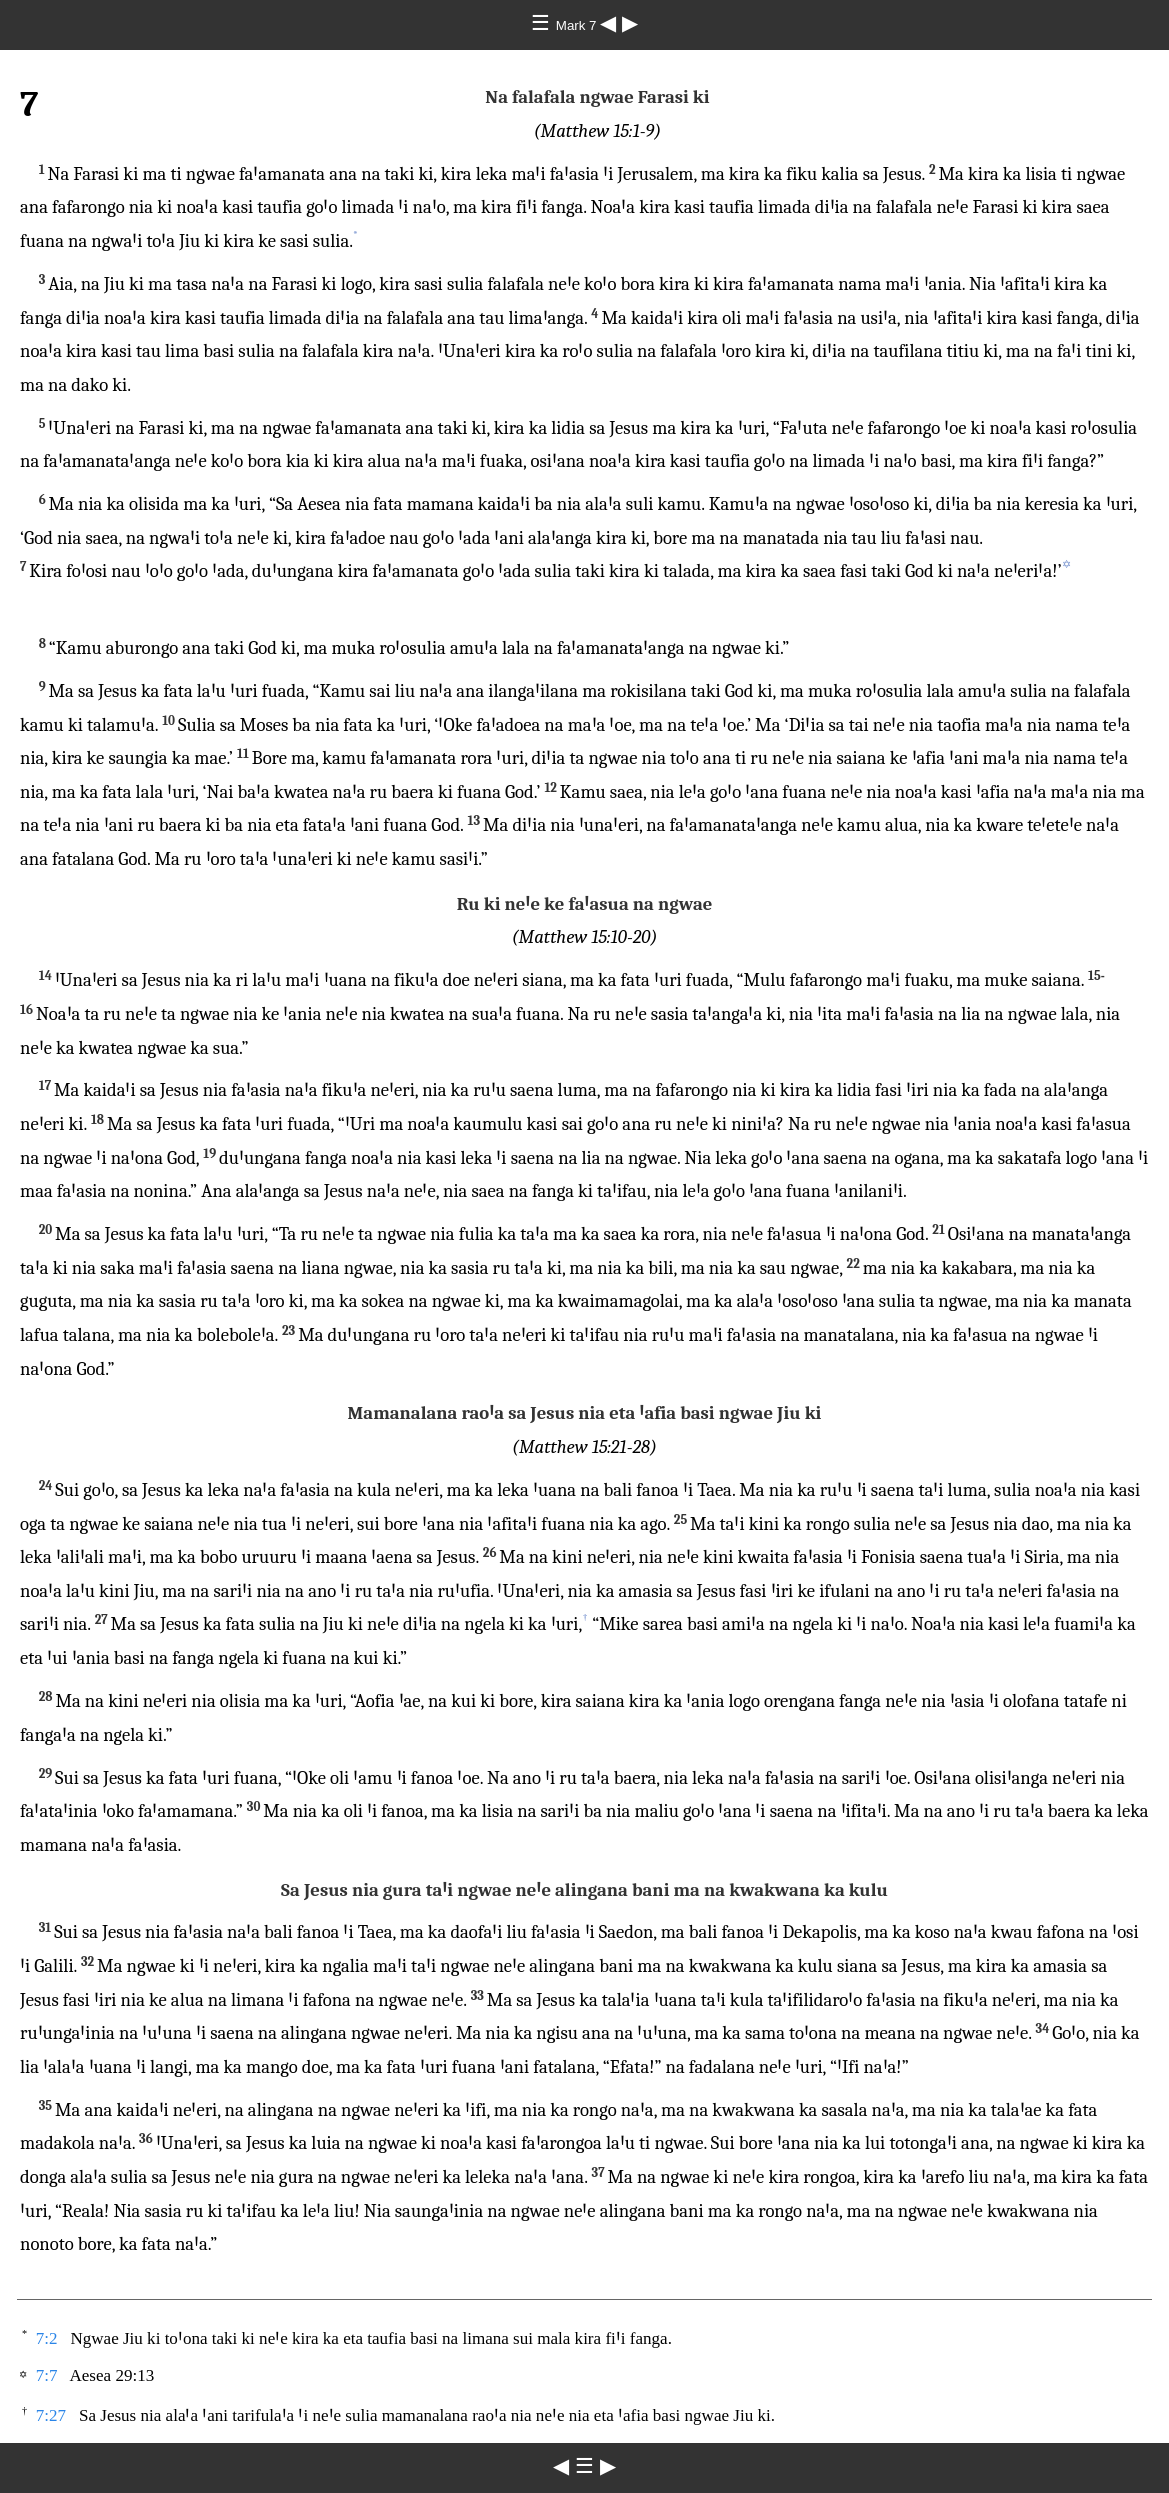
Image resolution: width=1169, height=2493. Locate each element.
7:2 (47, 2338)
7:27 (51, 2415)
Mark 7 (578, 25)
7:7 (47, 2375)
